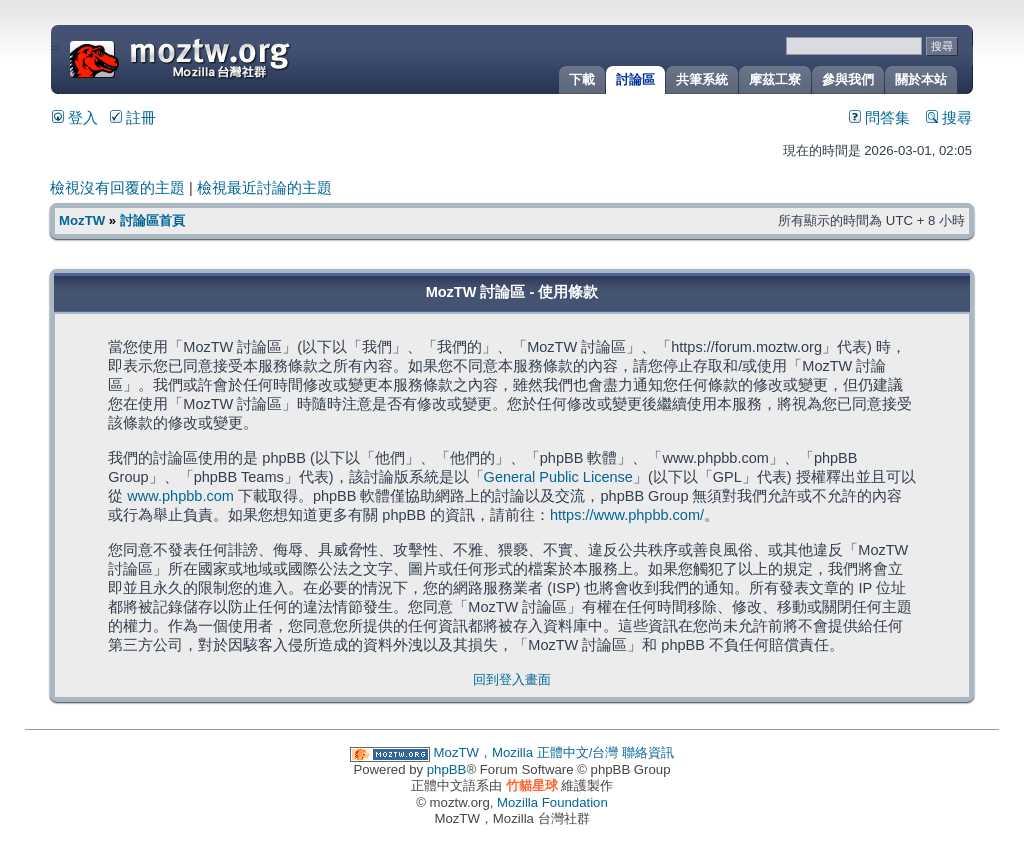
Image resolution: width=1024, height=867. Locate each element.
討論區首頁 (152, 220)
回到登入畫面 (512, 679)
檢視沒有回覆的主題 (117, 188)
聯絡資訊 (648, 752)
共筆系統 (702, 79)
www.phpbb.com (180, 496)
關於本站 (921, 79)
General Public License (558, 477)
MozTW (228, 57)
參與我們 (848, 79)
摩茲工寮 (775, 79)
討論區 (635, 79)
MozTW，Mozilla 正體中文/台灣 (526, 752)
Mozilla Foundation (552, 802)
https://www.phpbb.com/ (627, 515)
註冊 (133, 118)
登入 (75, 118)
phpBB (447, 769)
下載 (582, 79)
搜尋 (949, 118)
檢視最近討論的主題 (264, 188)
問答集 (879, 118)
